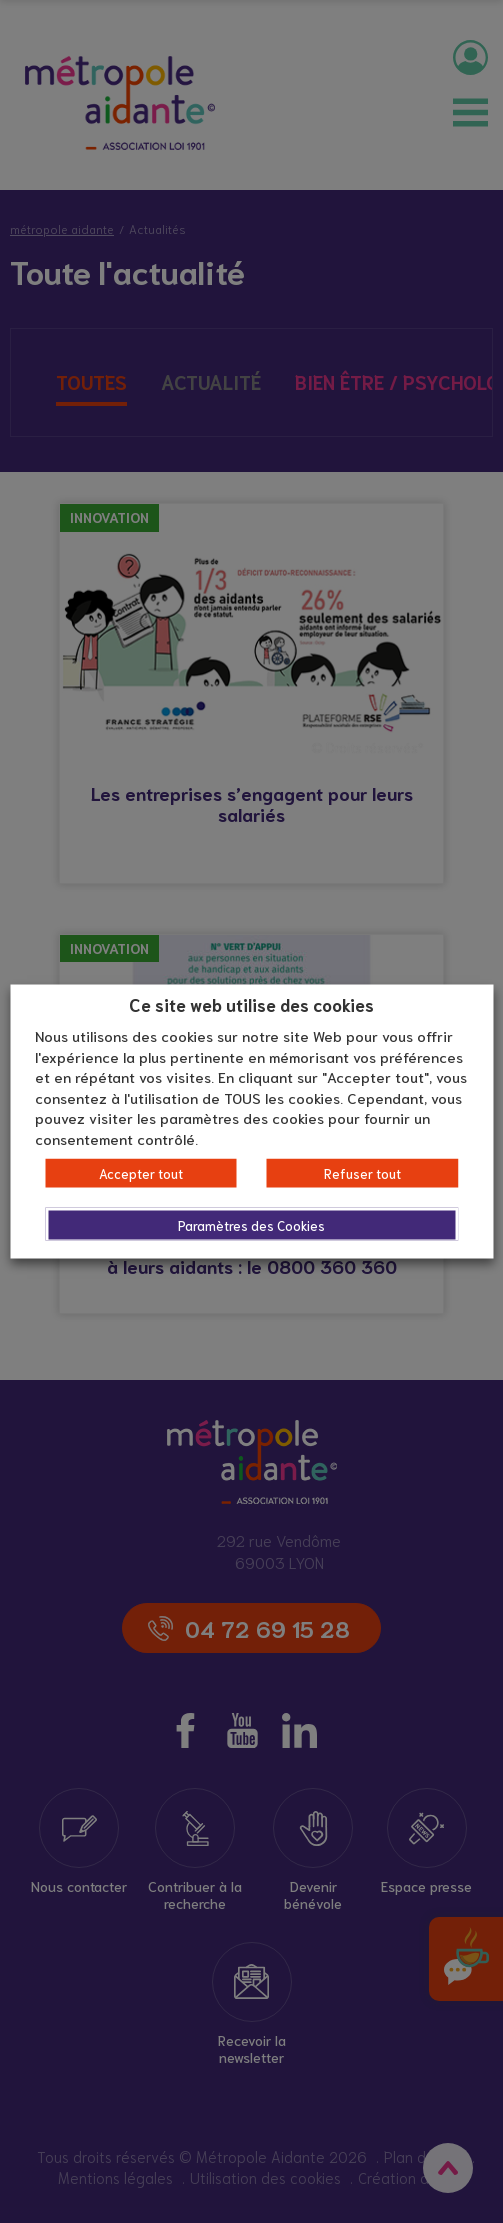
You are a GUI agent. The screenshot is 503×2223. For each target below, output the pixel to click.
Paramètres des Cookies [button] (251, 1225)
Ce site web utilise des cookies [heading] (251, 1003)
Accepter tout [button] (141, 1173)
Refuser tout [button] (362, 1173)
